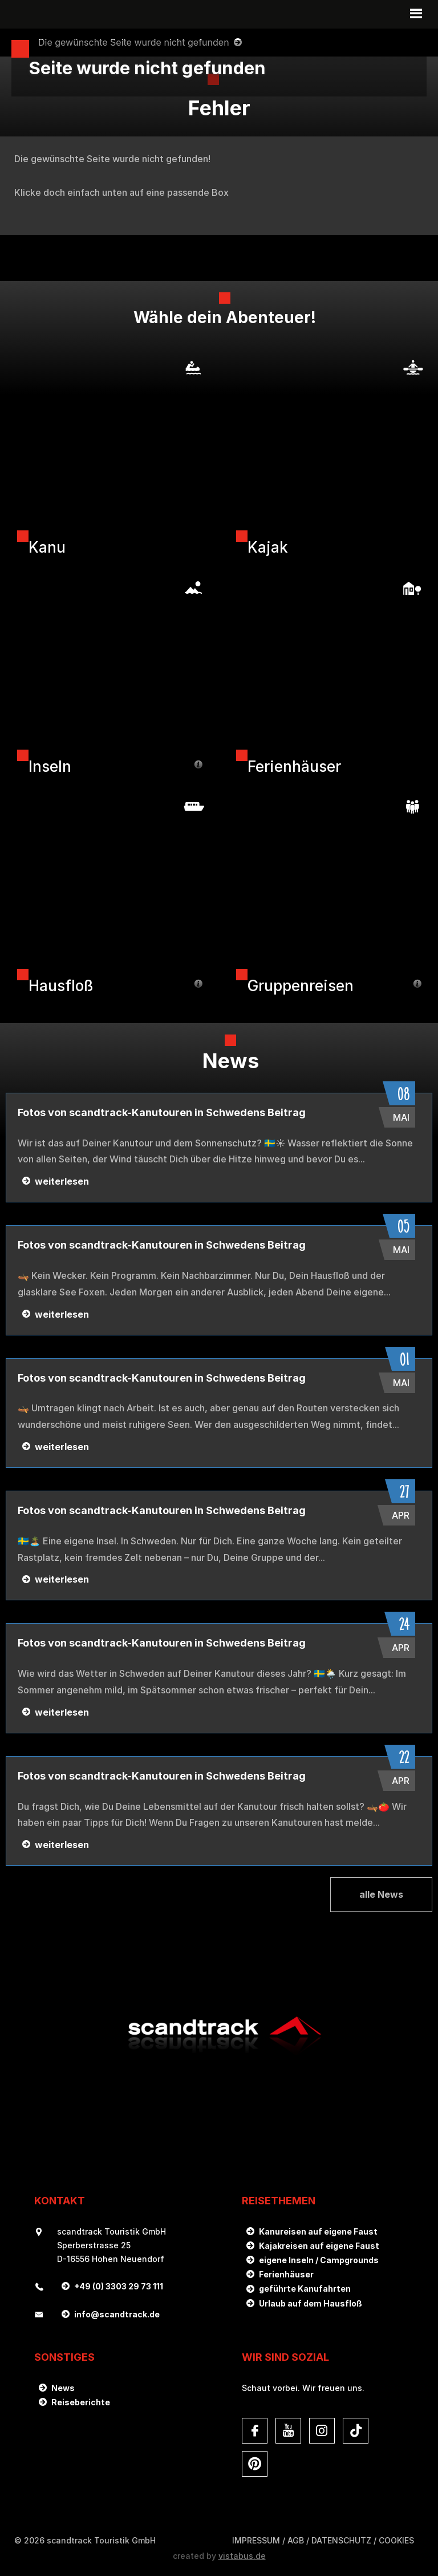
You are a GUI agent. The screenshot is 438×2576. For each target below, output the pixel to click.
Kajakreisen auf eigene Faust (319, 2246)
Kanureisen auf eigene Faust (318, 2231)
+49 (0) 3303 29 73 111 (118, 2286)
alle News (381, 1894)
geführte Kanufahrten (305, 2288)
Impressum (256, 2540)
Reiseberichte (80, 2402)
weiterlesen (62, 1181)
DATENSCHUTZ (341, 2540)
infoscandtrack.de (117, 2314)
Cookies (396, 2540)
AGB (295, 2540)
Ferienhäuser (286, 2274)
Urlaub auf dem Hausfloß (310, 2303)
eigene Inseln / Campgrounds (319, 2260)
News (63, 2388)
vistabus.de (242, 2556)
